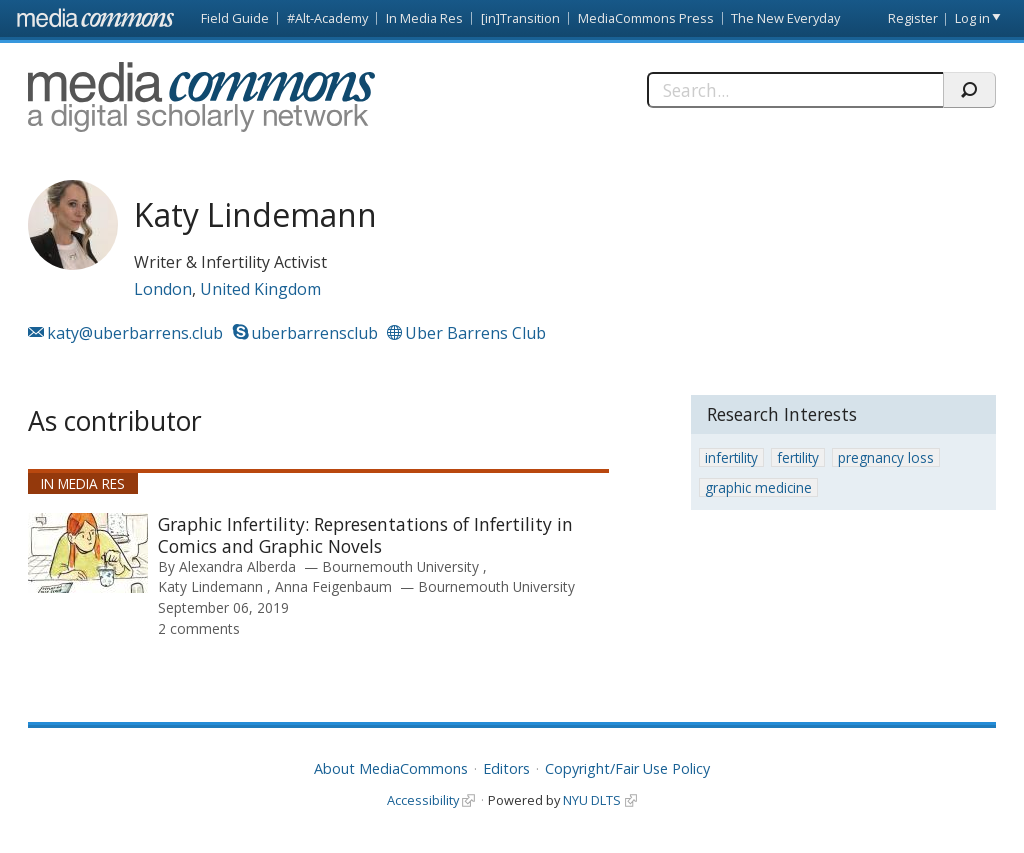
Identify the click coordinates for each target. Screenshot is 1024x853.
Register (913, 18)
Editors (506, 768)
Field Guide (235, 18)
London (163, 289)
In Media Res (424, 18)
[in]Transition (520, 18)
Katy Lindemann (210, 586)
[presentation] (88, 553)
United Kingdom (260, 289)
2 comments (199, 628)
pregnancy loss (886, 457)
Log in (972, 18)
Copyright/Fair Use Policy (627, 768)
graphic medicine (758, 487)
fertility (798, 457)
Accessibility (423, 800)
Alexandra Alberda (237, 566)
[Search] (795, 90)
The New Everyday (785, 18)
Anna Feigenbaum (333, 586)
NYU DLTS (592, 800)
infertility (731, 457)
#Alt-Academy (327, 18)
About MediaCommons (391, 768)
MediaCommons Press (646, 18)
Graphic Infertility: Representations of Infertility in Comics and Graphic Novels (365, 535)
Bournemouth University (402, 566)
